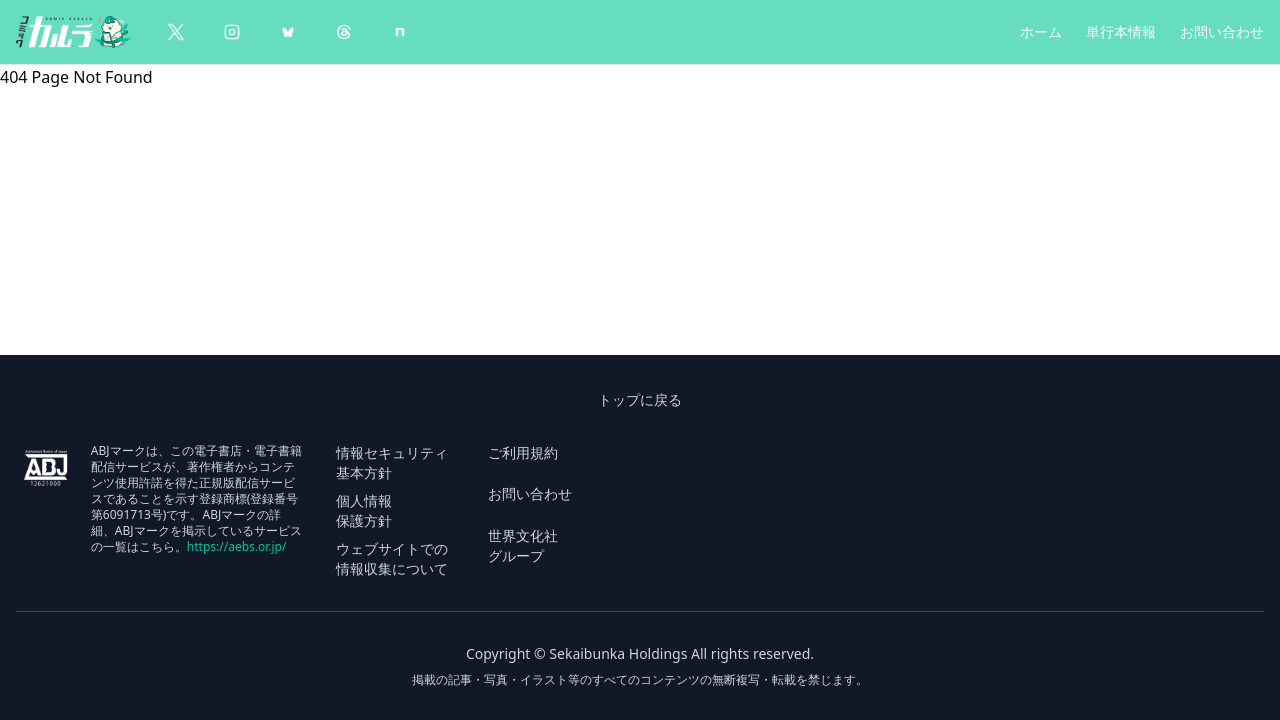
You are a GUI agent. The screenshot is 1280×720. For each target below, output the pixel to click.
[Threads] (344, 32)
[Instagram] (232, 32)
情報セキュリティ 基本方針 (392, 462)
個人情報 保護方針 (364, 510)
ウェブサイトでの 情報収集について (392, 558)
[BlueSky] (288, 32)
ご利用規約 (523, 452)
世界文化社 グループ (523, 545)
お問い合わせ (1222, 31)
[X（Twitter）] (176, 32)
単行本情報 (1121, 31)
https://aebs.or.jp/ (237, 546)
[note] (400, 32)
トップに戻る (640, 399)
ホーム (1041, 31)
